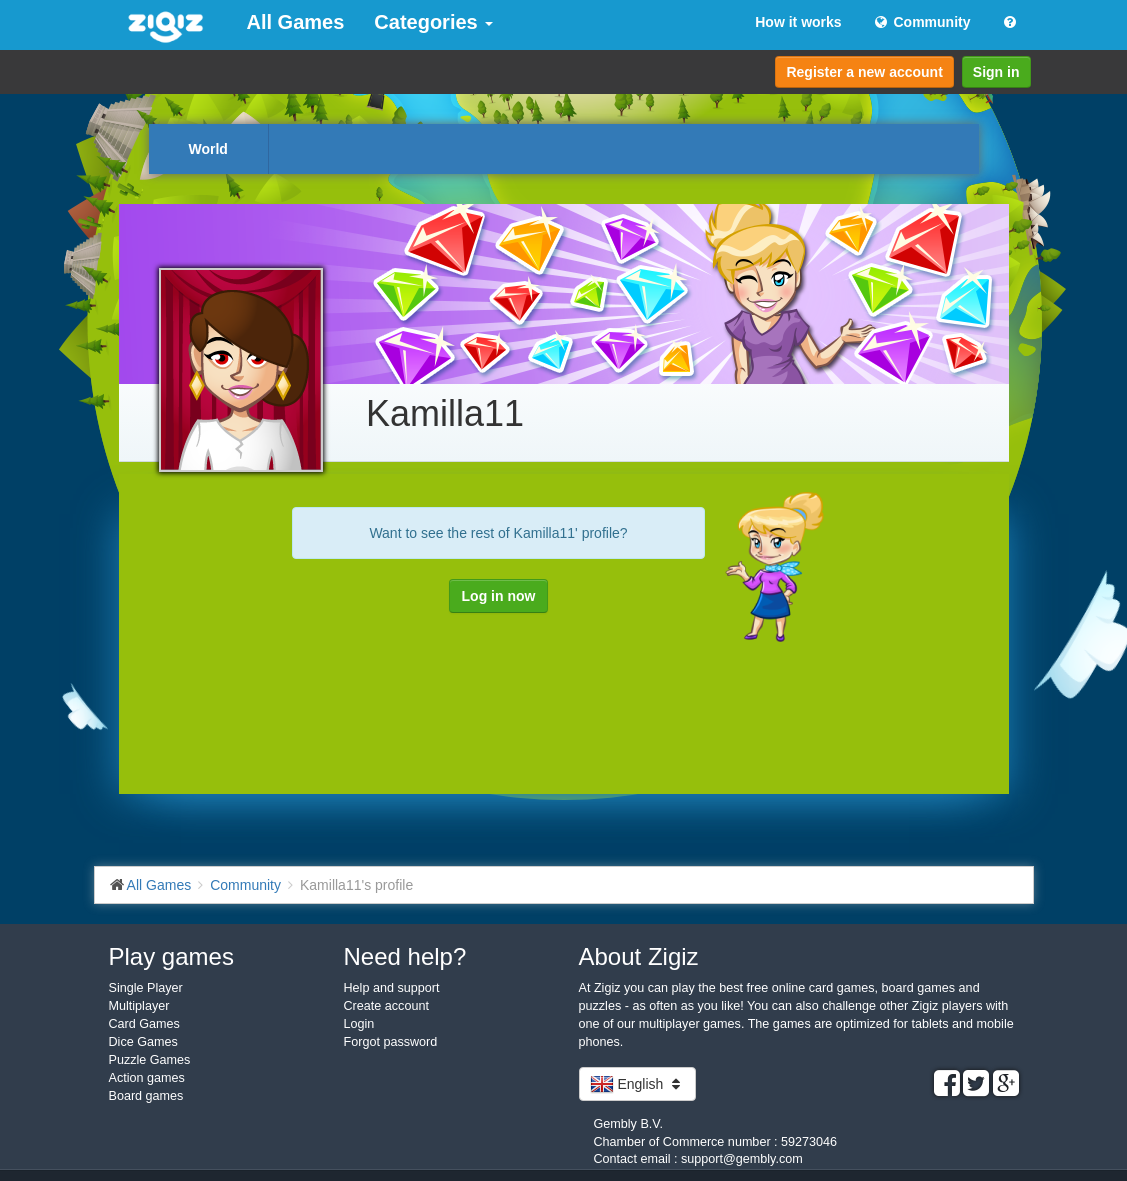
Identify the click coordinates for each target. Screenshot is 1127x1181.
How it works (798, 22)
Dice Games (143, 1042)
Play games (171, 956)
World (208, 149)
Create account (386, 1006)
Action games (147, 1078)
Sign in (996, 72)
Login (359, 1024)
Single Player (146, 988)
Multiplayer (139, 1006)
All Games (296, 22)
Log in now (499, 596)
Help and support (392, 988)
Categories (433, 22)
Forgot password (391, 1042)
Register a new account (864, 72)
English (638, 1084)
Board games (146, 1096)
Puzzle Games (150, 1060)
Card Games (144, 1024)
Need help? (405, 956)
